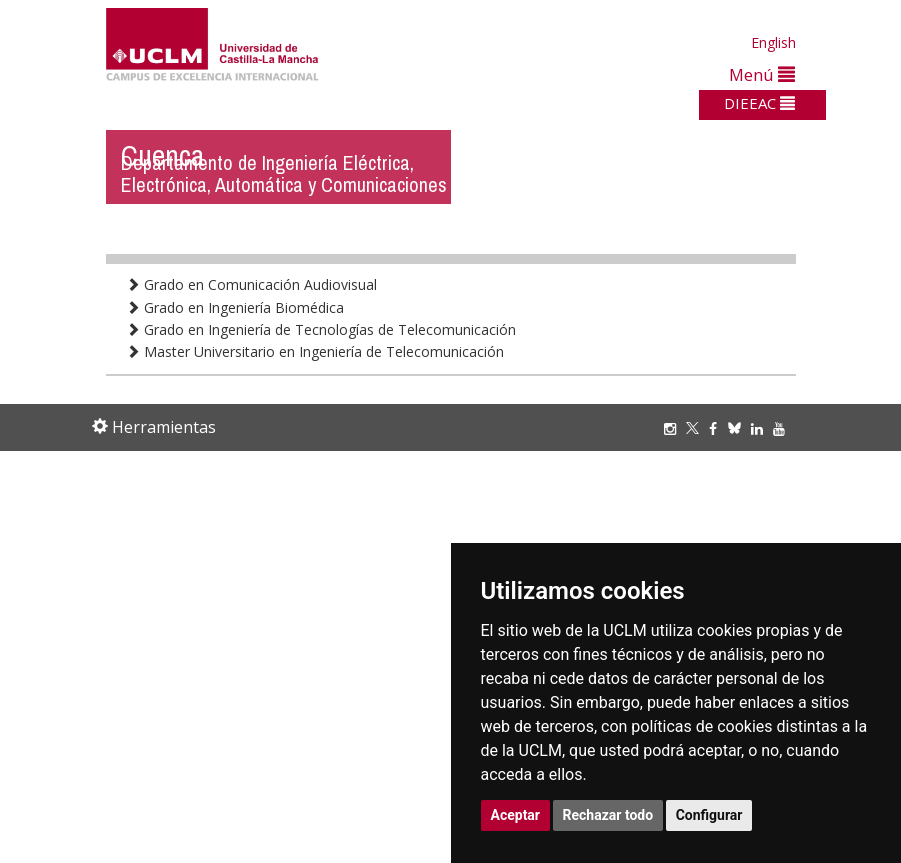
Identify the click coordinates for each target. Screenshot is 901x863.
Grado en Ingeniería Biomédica (235, 307)
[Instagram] (675, 428)
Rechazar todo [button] (608, 815)
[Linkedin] (757, 428)
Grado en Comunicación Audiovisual (251, 284)
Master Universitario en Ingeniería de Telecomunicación (315, 351)
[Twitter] (697, 428)
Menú (762, 74)
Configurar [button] (709, 815)
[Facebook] (718, 428)
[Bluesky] (739, 428)
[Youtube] (784, 428)
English (773, 42)
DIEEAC (759, 103)
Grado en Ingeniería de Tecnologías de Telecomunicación (321, 329)
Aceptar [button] (516, 815)
